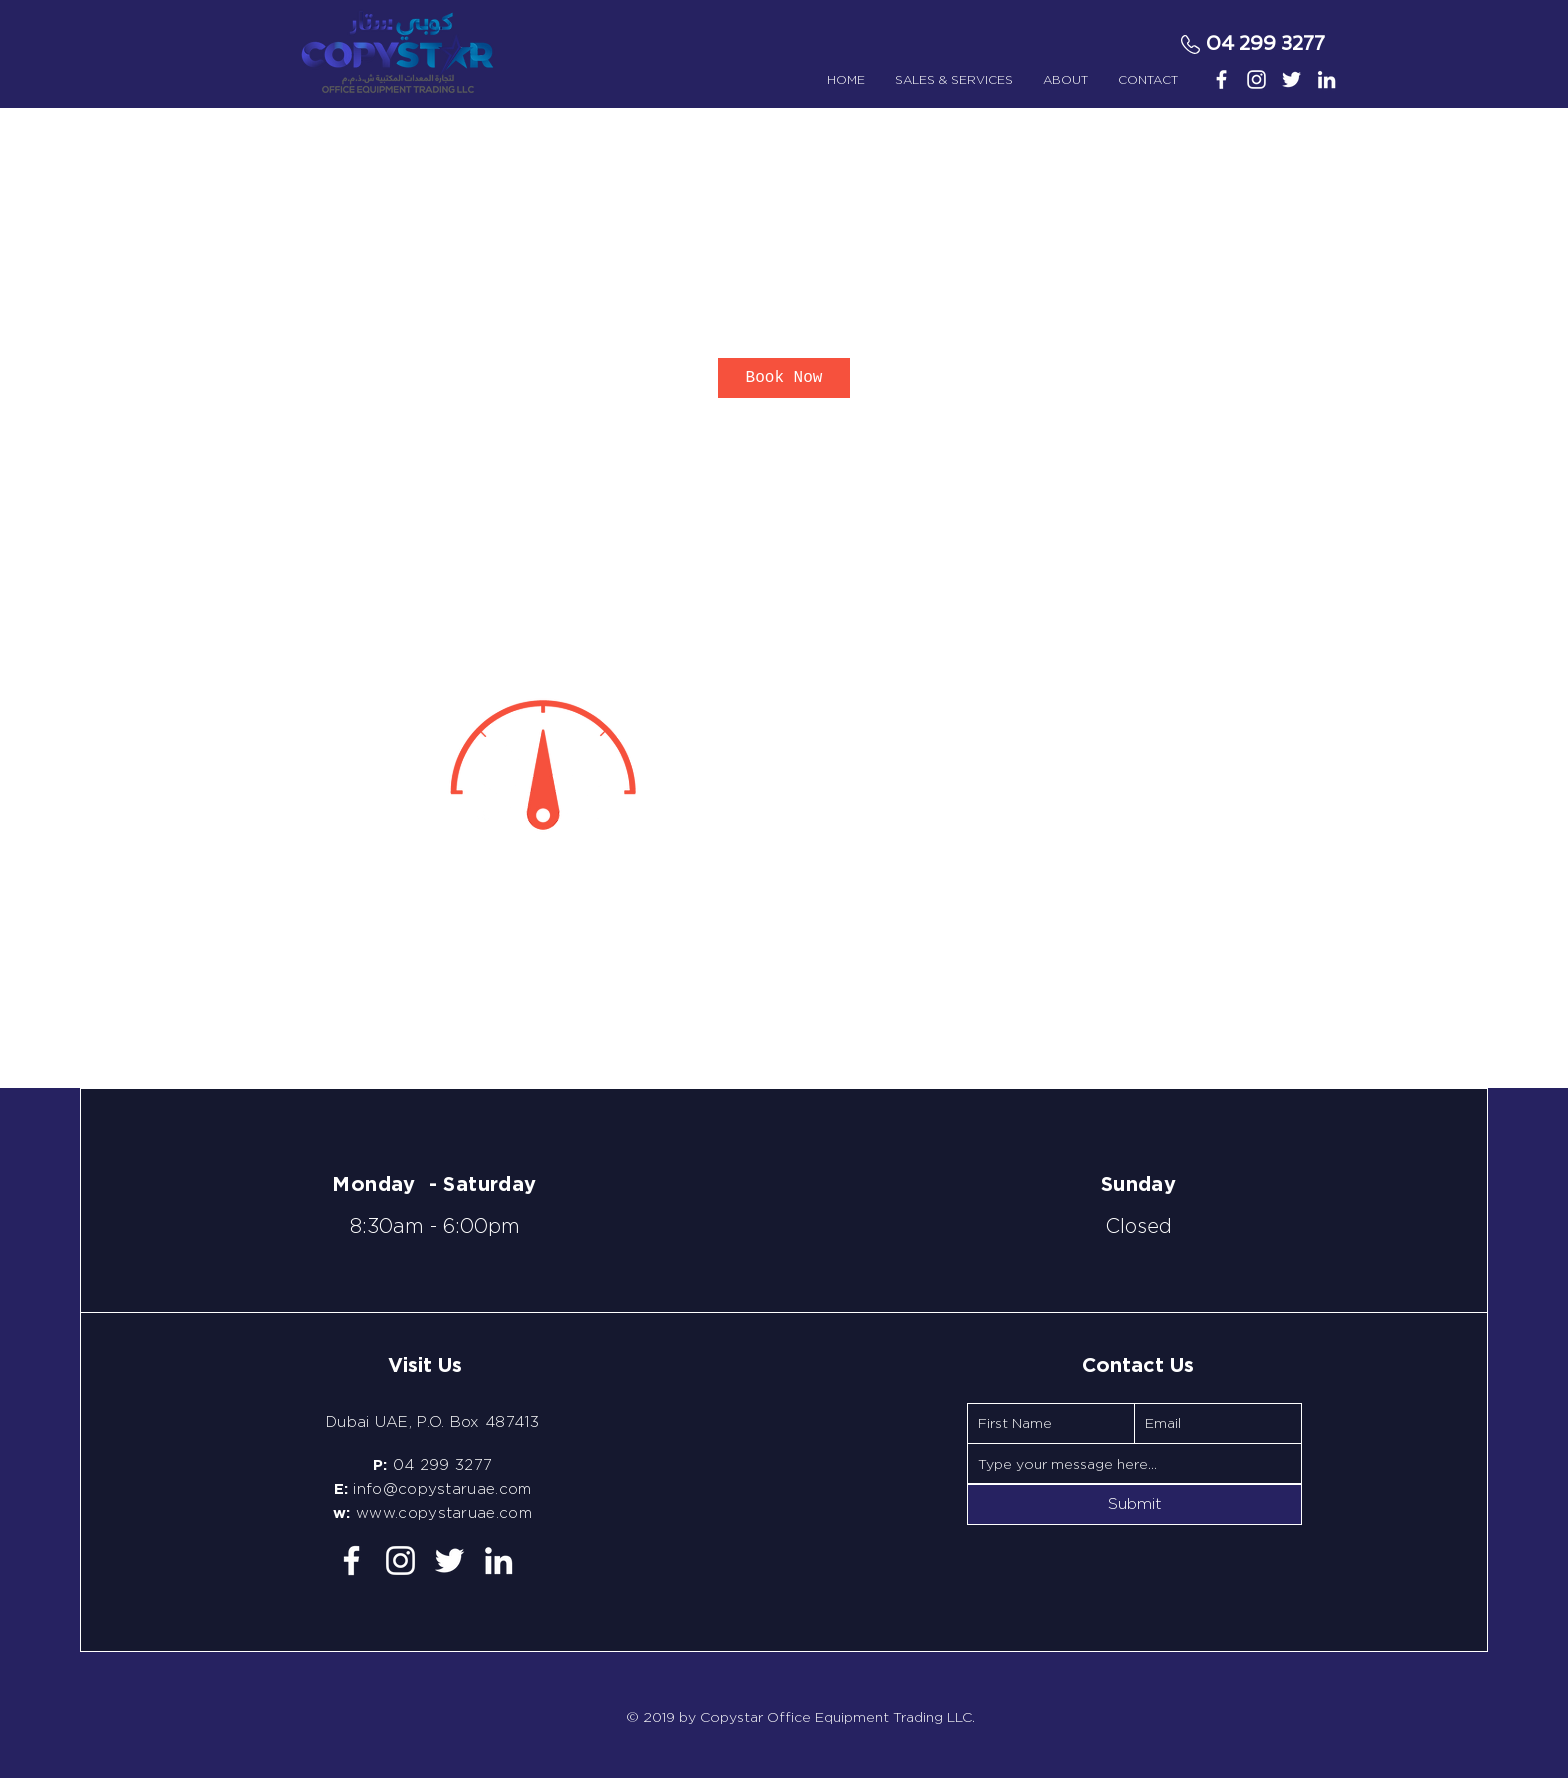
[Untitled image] (540, 763)
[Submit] (1134, 1504)
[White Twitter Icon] (1291, 79)
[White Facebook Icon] (1221, 79)
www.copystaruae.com (444, 1513)
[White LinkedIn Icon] (1326, 79)
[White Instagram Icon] (1256, 79)
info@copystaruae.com (442, 1489)
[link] (784, 378)
